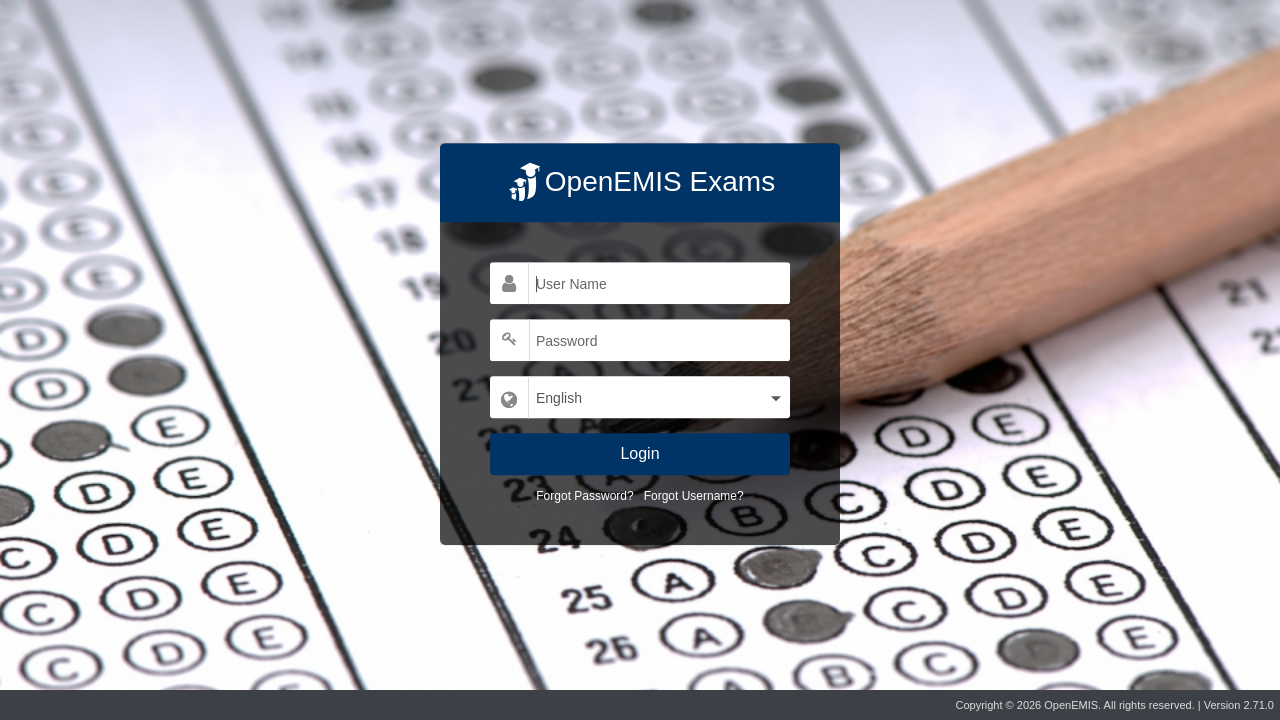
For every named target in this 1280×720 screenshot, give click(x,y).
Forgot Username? (694, 496)
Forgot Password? (584, 496)
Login (639, 453)
